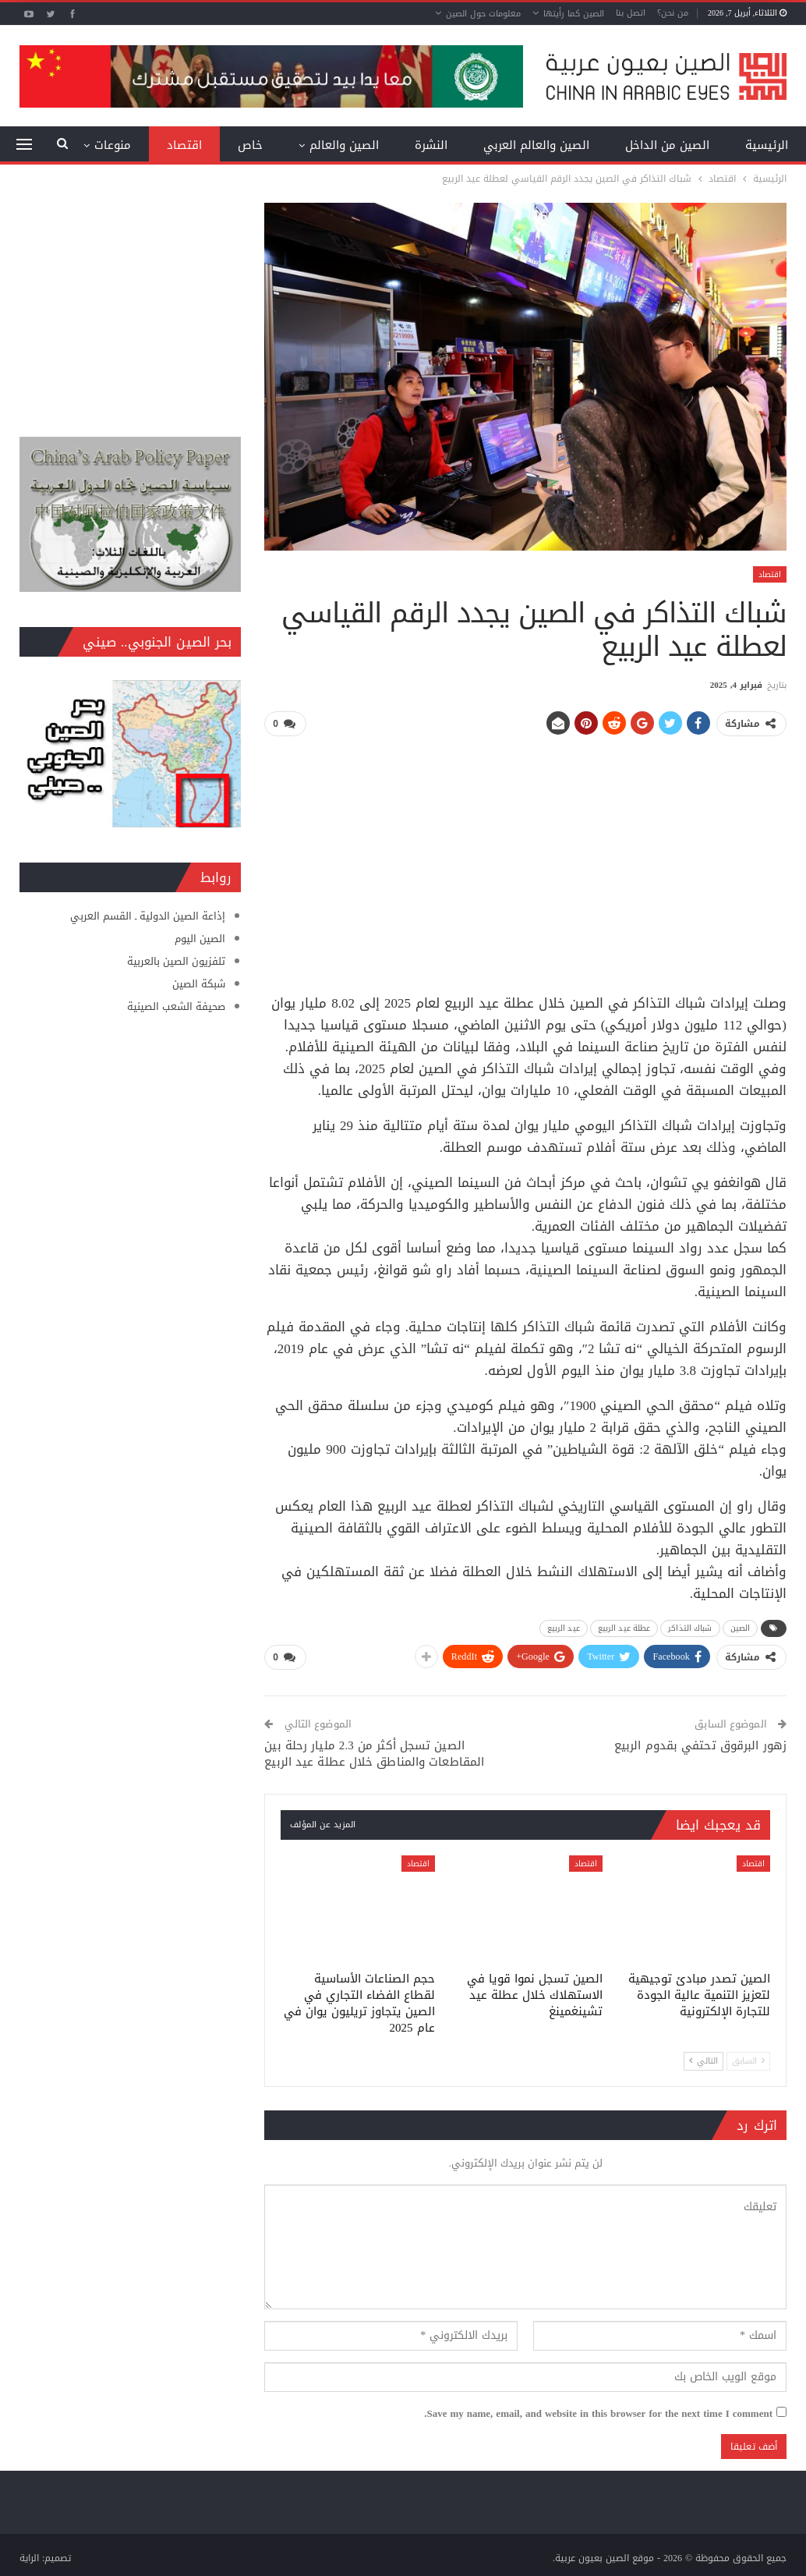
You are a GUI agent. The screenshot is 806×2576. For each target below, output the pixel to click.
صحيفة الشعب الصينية (176, 1006)
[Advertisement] (525, 858)
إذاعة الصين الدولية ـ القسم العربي (147, 916)
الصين (740, 1627)
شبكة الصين (198, 984)
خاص (250, 145)
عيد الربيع (563, 1627)
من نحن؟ (672, 13)
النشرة (431, 145)
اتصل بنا (630, 13)
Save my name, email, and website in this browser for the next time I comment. (598, 2412)
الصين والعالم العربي (536, 145)
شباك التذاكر (690, 1627)
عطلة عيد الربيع (624, 1627)
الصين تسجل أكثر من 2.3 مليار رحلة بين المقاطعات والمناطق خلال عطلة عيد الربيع (374, 1752)
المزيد (116, 145)
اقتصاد (184, 145)
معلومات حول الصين (483, 13)
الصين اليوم (200, 938)
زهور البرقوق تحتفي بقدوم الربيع (700, 1744)
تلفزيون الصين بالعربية (176, 961)
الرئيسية (766, 145)
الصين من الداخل (667, 145)
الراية (29, 2557)
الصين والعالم (344, 145)
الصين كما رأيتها (573, 13)
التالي (703, 2059)
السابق (748, 2059)
